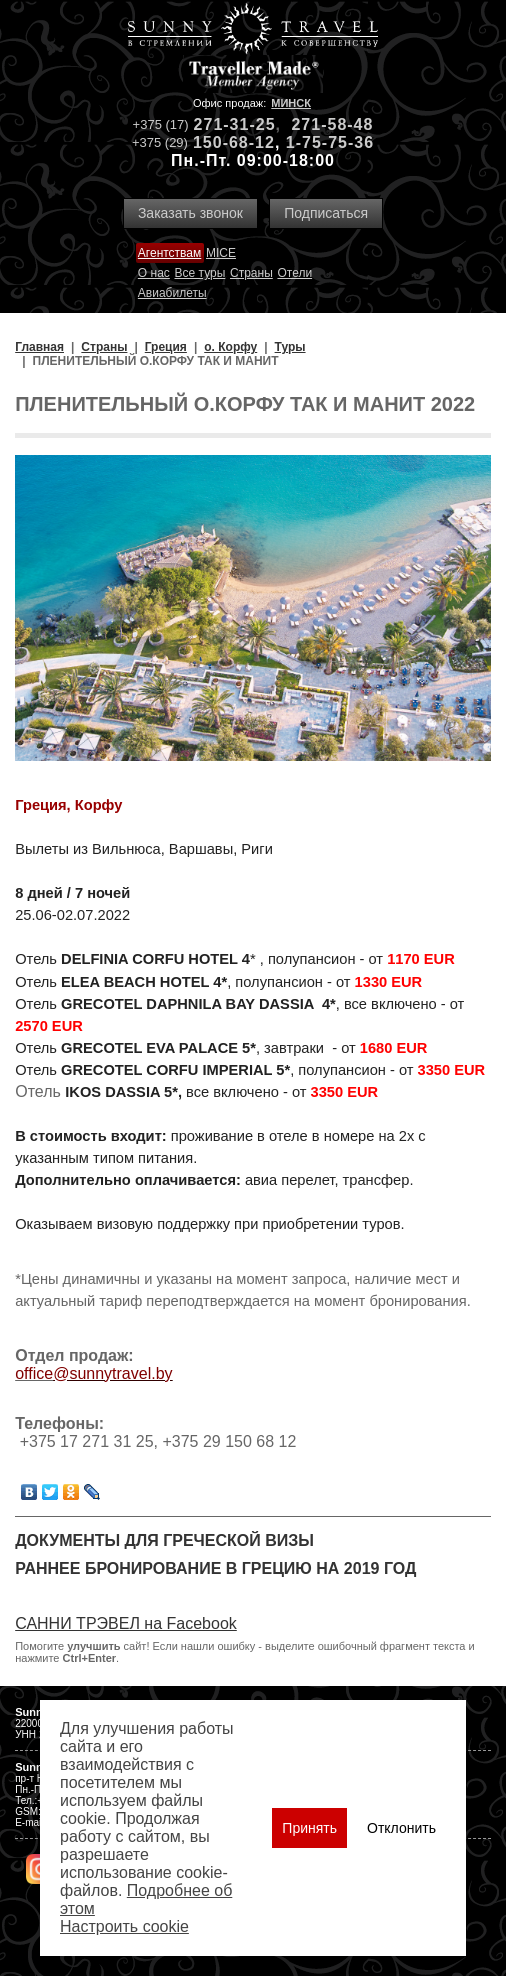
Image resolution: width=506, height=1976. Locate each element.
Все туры (200, 273)
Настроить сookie (124, 1926)
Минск (291, 103)
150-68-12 (234, 142)
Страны (251, 273)
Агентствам (169, 253)
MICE (221, 253)
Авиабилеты (172, 293)
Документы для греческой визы (164, 1540)
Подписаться (326, 213)
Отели (294, 273)
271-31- (225, 124)
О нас (154, 273)
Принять (309, 1828)
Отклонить (401, 1828)
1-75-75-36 (330, 142)
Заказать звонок (190, 213)
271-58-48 (332, 124)
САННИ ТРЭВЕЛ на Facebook (126, 1623)
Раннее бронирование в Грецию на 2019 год (215, 1568)
